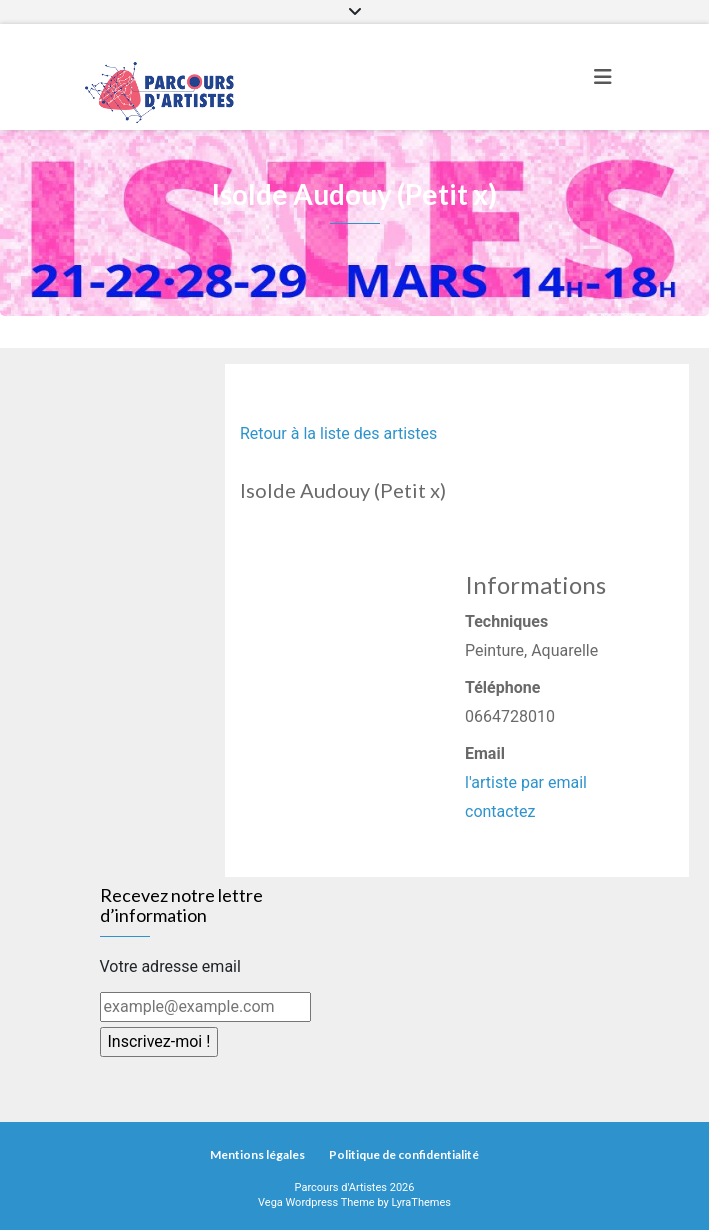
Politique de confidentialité (404, 1154)
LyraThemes (421, 1202)
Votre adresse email (170, 966)
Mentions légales (257, 1154)
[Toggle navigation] (603, 77)
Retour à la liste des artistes (338, 433)
